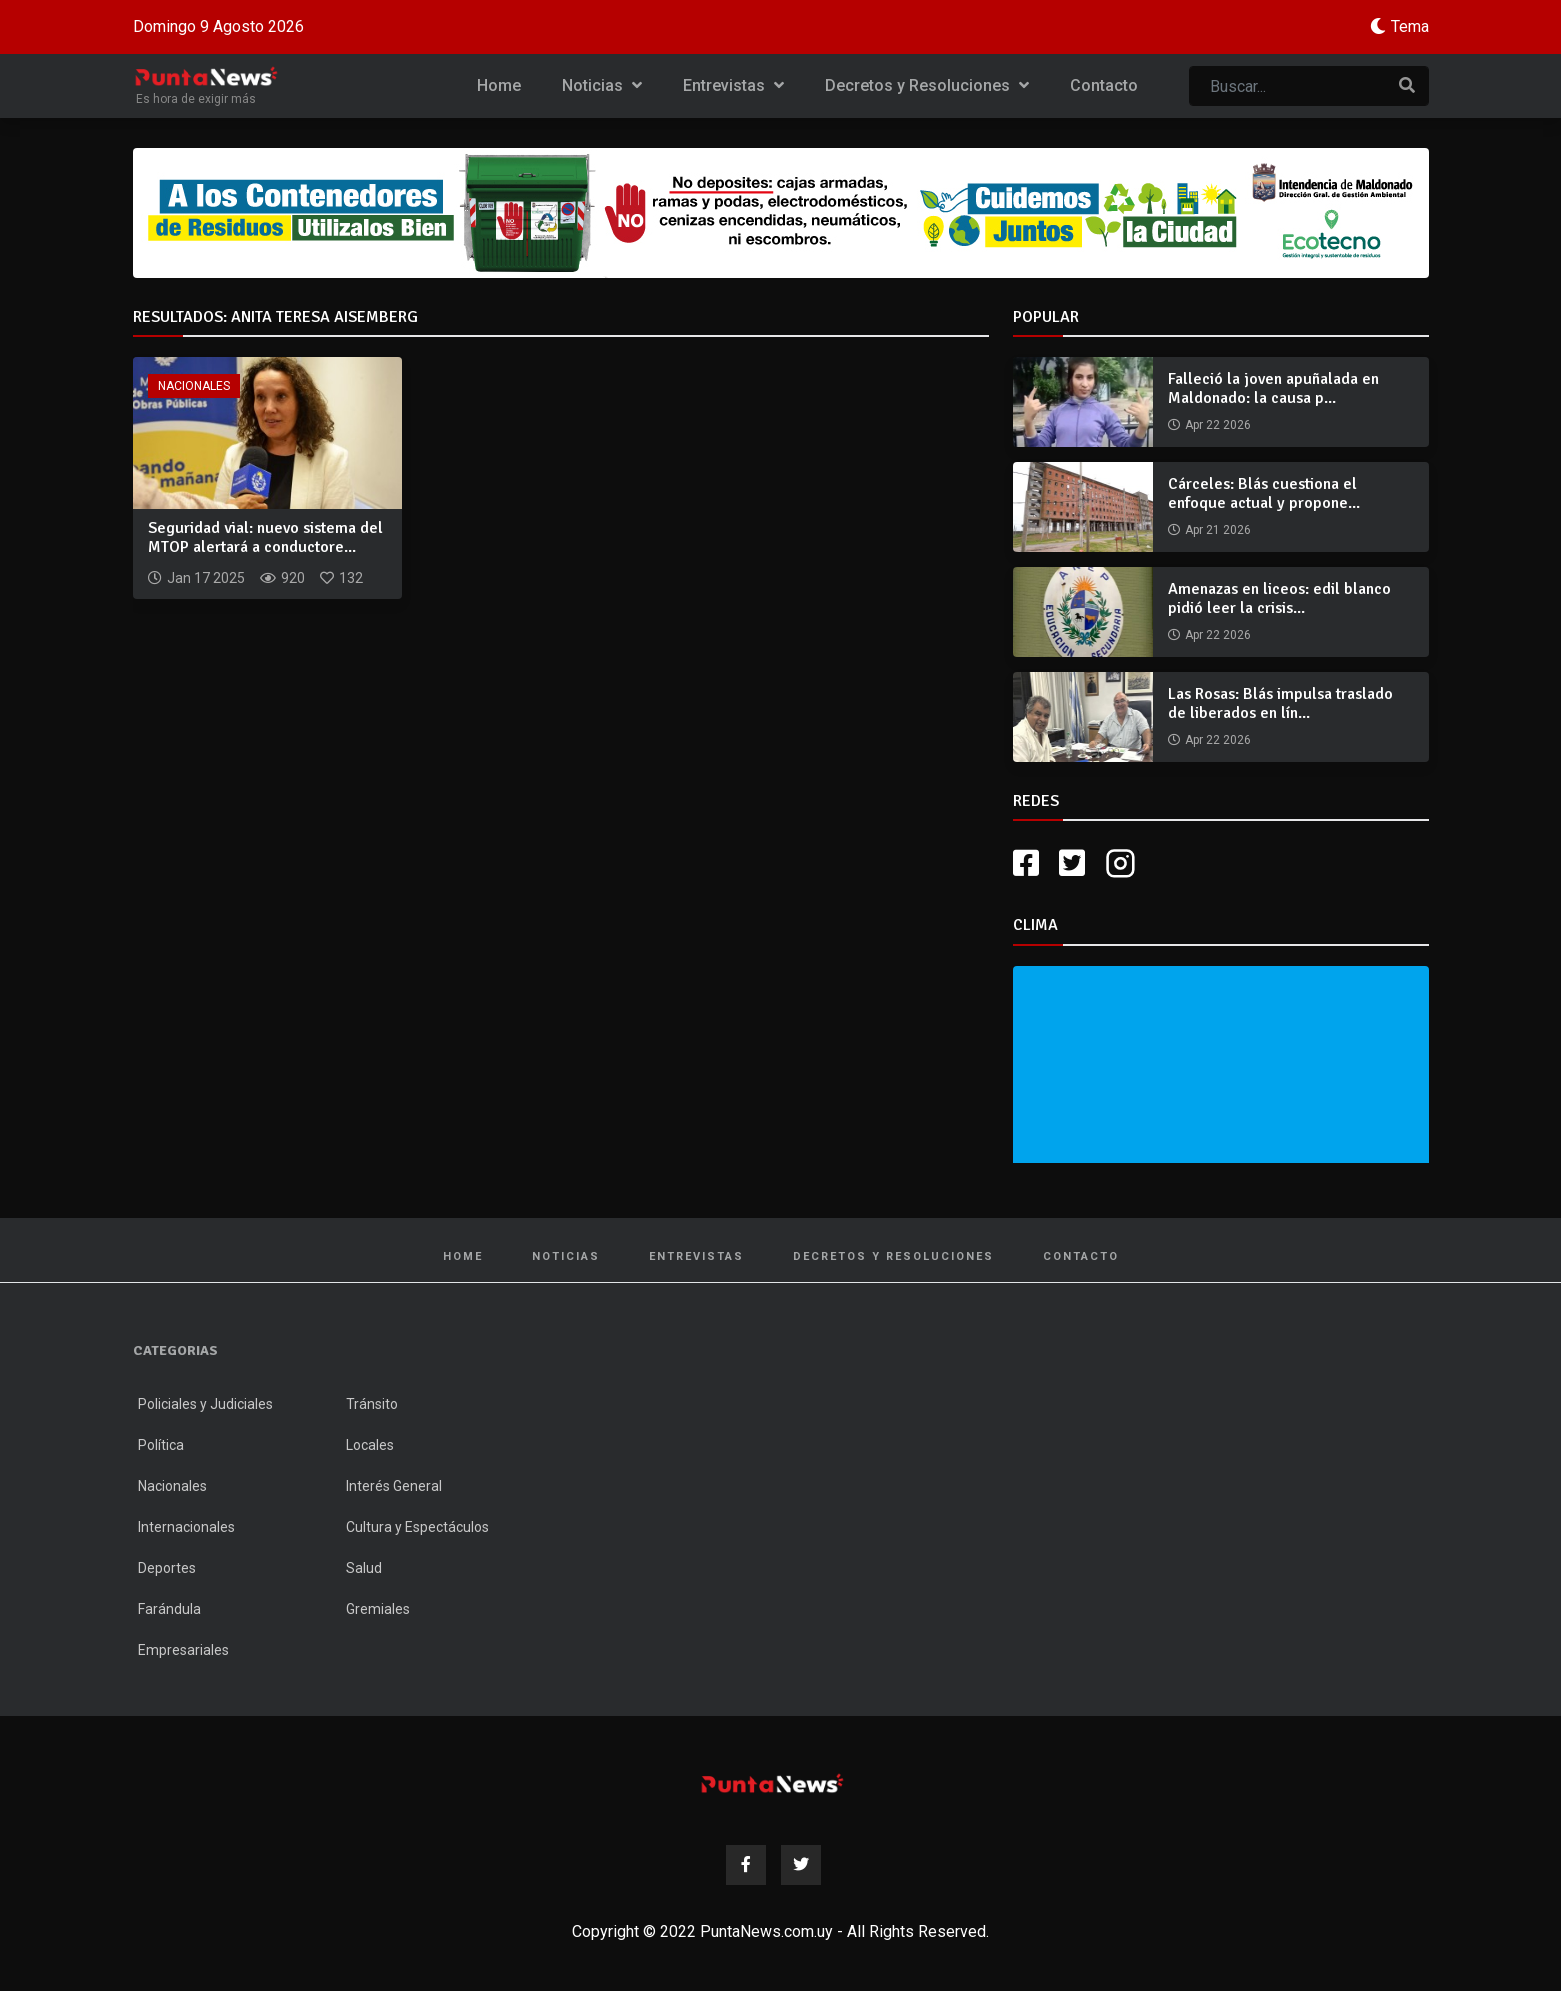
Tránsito (372, 1404)
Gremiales (378, 1609)
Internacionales (186, 1527)
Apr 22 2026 (1218, 425)
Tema (1410, 26)
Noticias (602, 85)
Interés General (394, 1486)
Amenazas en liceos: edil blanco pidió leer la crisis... (1279, 598)
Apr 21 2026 (1218, 530)
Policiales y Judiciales (205, 1404)
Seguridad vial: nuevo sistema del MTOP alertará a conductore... (265, 537)
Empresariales (183, 1650)
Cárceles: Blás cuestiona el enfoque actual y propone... (1264, 493)
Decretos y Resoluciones (927, 85)
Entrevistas (733, 85)
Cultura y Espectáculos (417, 1527)
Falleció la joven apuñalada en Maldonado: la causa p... (1273, 388)
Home (499, 85)
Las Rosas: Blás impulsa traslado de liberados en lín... (1280, 703)
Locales (370, 1445)
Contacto (1104, 85)
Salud (364, 1568)
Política (161, 1445)
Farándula (169, 1609)
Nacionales (194, 386)
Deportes (167, 1568)
